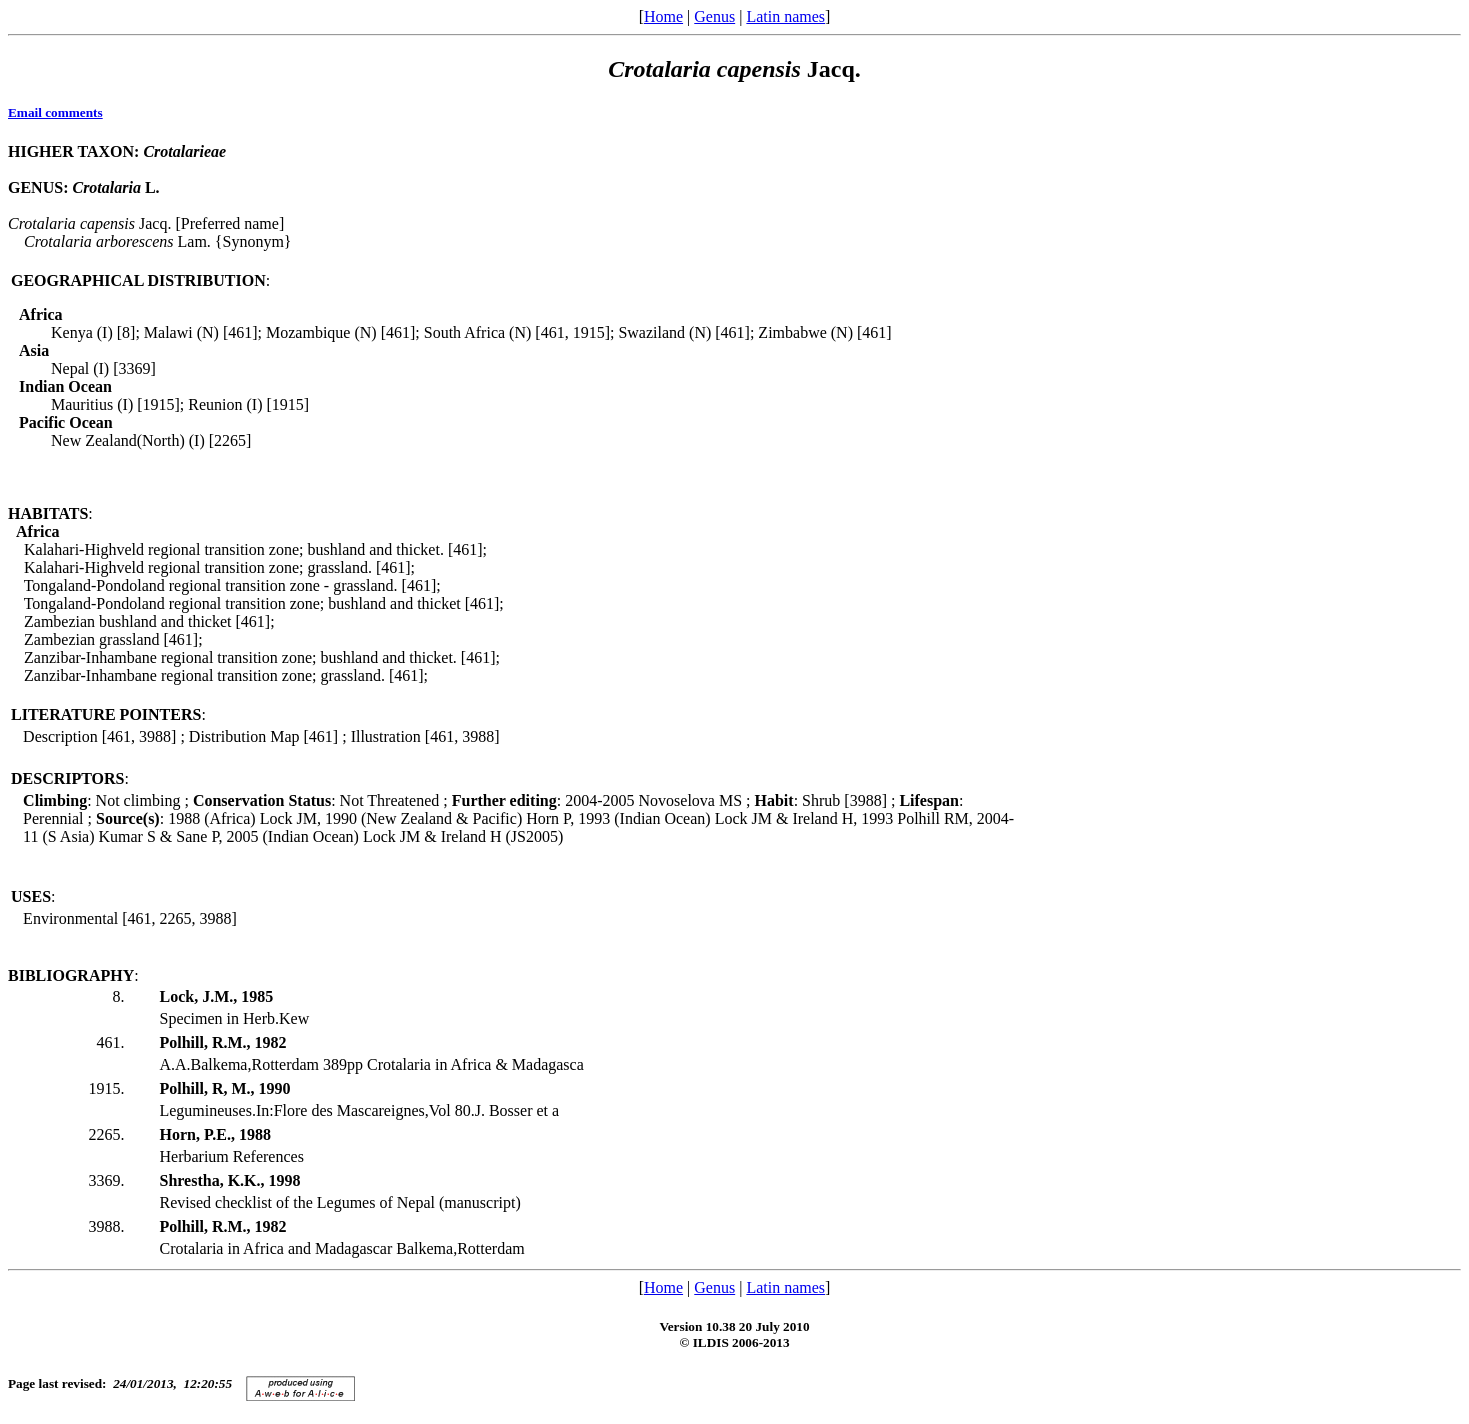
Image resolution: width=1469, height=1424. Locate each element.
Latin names (785, 16)
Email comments (55, 112)
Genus (714, 16)
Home (663, 16)
